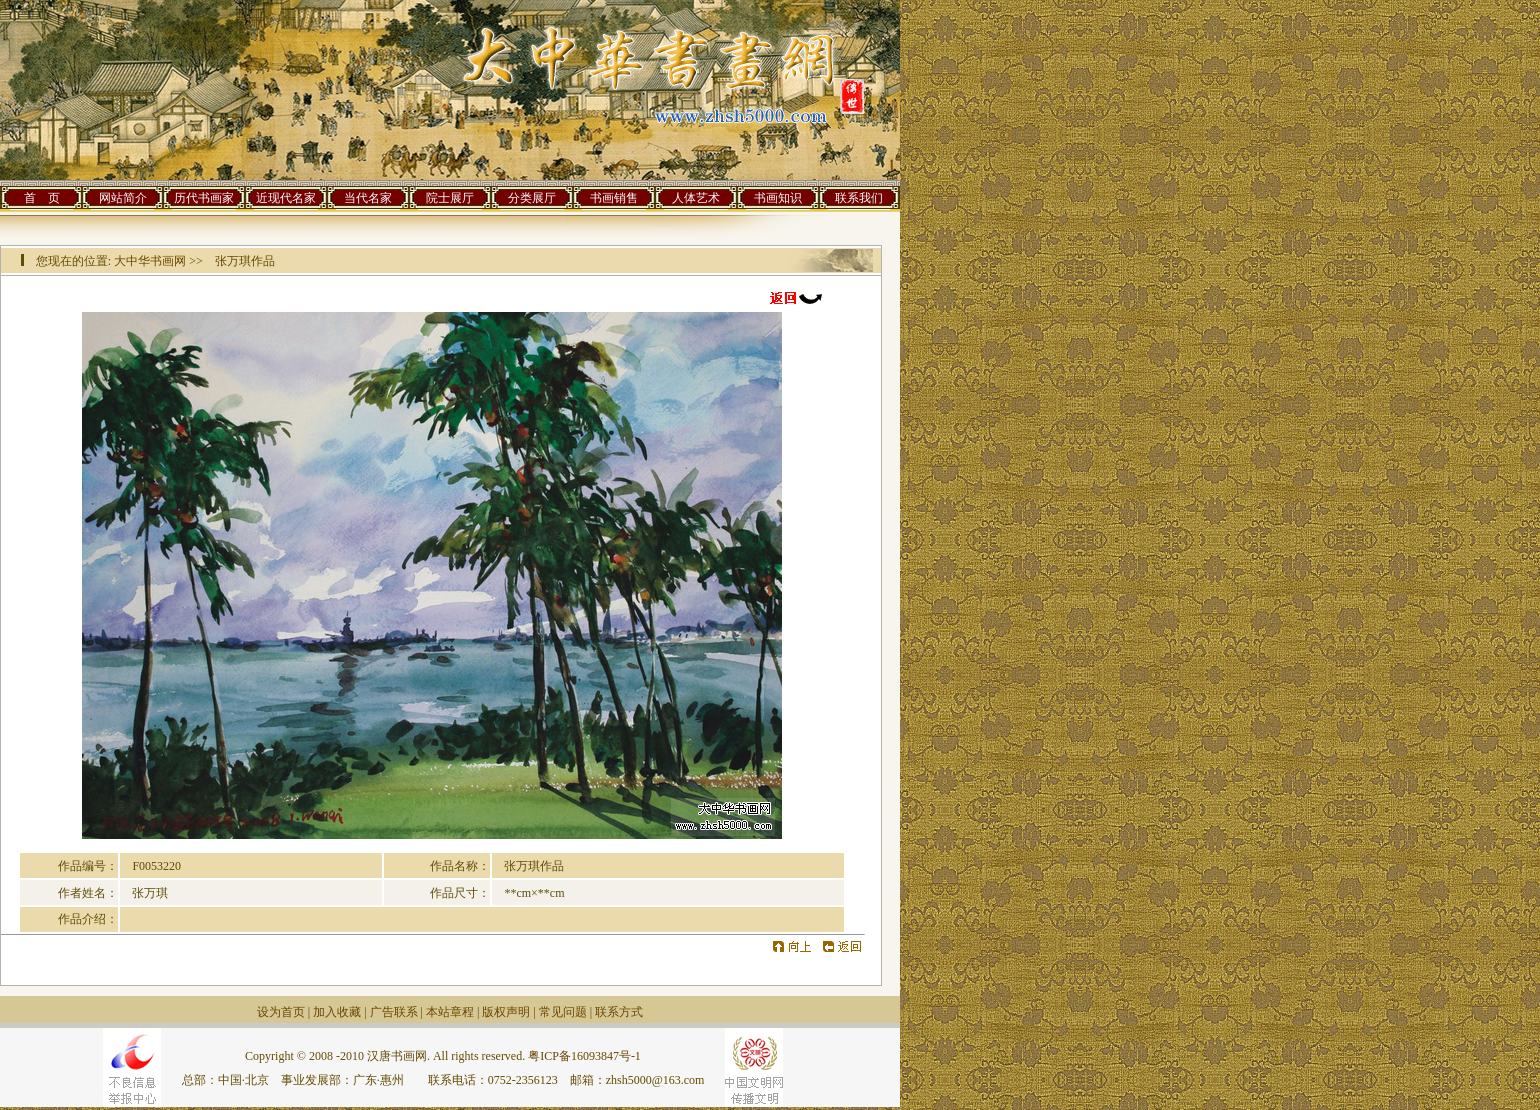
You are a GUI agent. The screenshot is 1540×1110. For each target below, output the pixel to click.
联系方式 (619, 1012)
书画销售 (614, 198)
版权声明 (506, 1012)
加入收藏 (337, 1012)
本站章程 (450, 1012)
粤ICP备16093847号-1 (584, 1056)
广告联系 (394, 1012)
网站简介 (123, 198)
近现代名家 (286, 198)
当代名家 (368, 198)
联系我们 (859, 198)
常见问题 (563, 1012)
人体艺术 (696, 198)
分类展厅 (532, 198)
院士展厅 (450, 198)
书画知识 (778, 198)
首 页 (42, 198)
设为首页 (281, 1012)
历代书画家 (204, 198)
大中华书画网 (150, 261)
